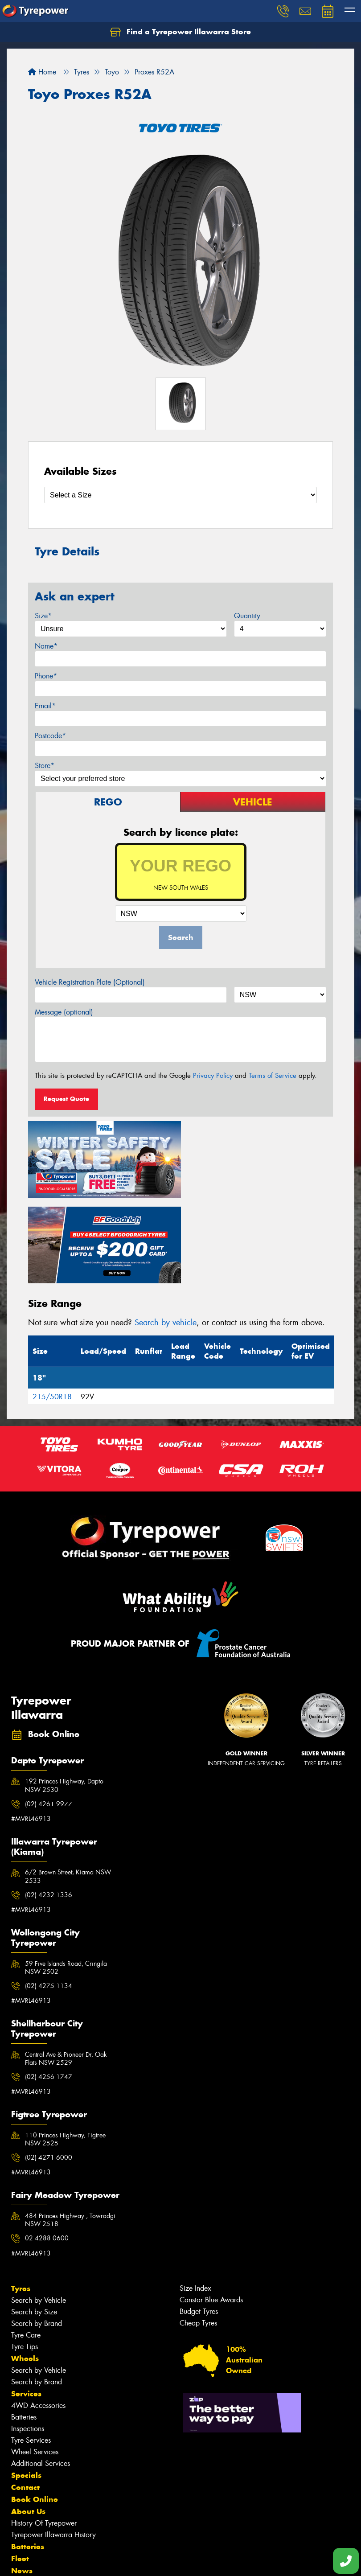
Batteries (24, 2329)
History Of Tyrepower (44, 2435)
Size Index (195, 2200)
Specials (26, 2387)
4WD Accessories (38, 2317)
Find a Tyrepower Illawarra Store (180, 32)
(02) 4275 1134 (48, 1898)
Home (42, 72)
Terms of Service (272, 1075)
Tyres (20, 2201)
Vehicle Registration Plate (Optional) (90, 982)
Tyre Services (31, 2352)
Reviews (26, 2507)
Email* (45, 706)
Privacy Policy (213, 1075)
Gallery (24, 2495)
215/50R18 (52, 1309)
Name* (46, 646)
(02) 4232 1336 (48, 1807)
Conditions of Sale (118, 2561)
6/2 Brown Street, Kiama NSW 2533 (68, 1789)
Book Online (34, 2411)
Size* (43, 615)
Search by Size (34, 2224)
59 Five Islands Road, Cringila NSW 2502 (66, 1880)
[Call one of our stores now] (346, 2561)
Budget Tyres (199, 2223)
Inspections (27, 2341)
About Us (28, 2423)
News (22, 2483)
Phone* (46, 676)
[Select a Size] (180, 495)
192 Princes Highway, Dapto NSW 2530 (64, 1698)
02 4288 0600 (47, 2151)
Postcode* (50, 735)
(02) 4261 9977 (48, 1716)
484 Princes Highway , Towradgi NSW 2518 (70, 2132)
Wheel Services (34, 2364)
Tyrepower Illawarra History (53, 2447)
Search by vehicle (166, 1234)
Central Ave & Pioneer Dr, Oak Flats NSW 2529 (66, 1971)
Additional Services (40, 2375)
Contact (25, 2399)
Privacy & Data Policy (63, 2561)
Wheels (25, 2271)
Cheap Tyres (198, 2235)
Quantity (247, 615)
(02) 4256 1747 (48, 1989)
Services (26, 2306)
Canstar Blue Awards (211, 2212)
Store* (44, 765)
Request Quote (66, 1099)
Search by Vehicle (38, 2212)
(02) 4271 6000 (48, 2070)
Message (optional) (64, 1012)
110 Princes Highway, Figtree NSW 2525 (65, 2051)
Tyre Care (26, 2247)
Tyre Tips (24, 2259)
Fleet (20, 2471)
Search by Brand (36, 2235)
